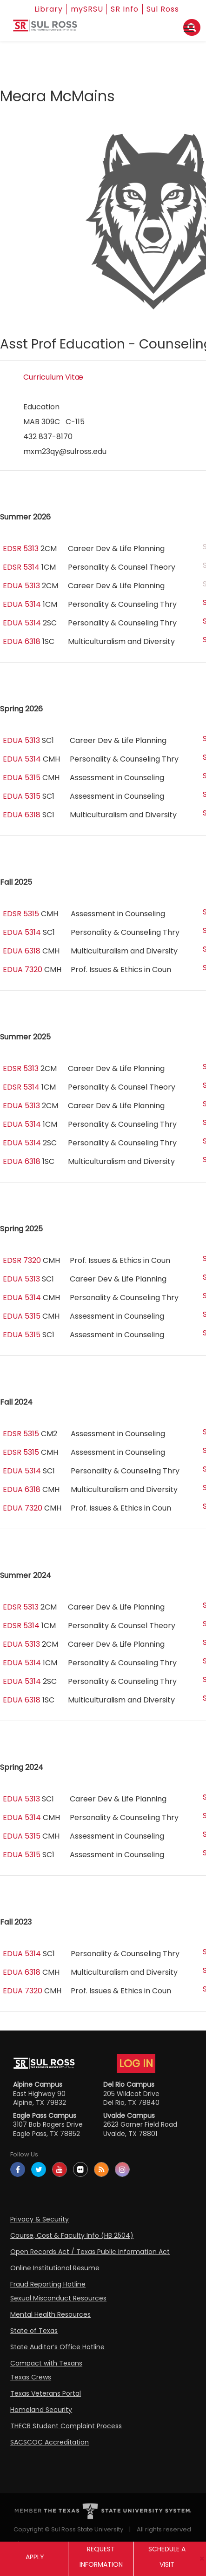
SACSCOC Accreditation (49, 2442)
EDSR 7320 (22, 1260)
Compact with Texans (46, 2363)
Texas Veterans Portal (45, 2393)
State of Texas (34, 2330)
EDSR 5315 (21, 913)
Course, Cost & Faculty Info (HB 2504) (71, 2235)
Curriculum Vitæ (53, 377)
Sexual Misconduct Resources (58, 2298)
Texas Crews (30, 2377)
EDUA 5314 (22, 604)
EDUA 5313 (21, 585)
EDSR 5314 (21, 567)
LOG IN (136, 2063)
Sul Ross (163, 9)
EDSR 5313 (21, 548)
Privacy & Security (39, 2219)
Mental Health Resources (50, 2314)
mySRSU (87, 9)
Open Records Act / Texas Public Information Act (90, 2251)
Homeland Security (41, 2409)
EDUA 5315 (21, 777)
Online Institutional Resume (55, 2268)
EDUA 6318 (21, 641)
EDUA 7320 (22, 969)
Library (48, 9)
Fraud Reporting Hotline (48, 2284)
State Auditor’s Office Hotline (57, 2347)
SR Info (125, 9)
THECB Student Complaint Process (66, 2426)
